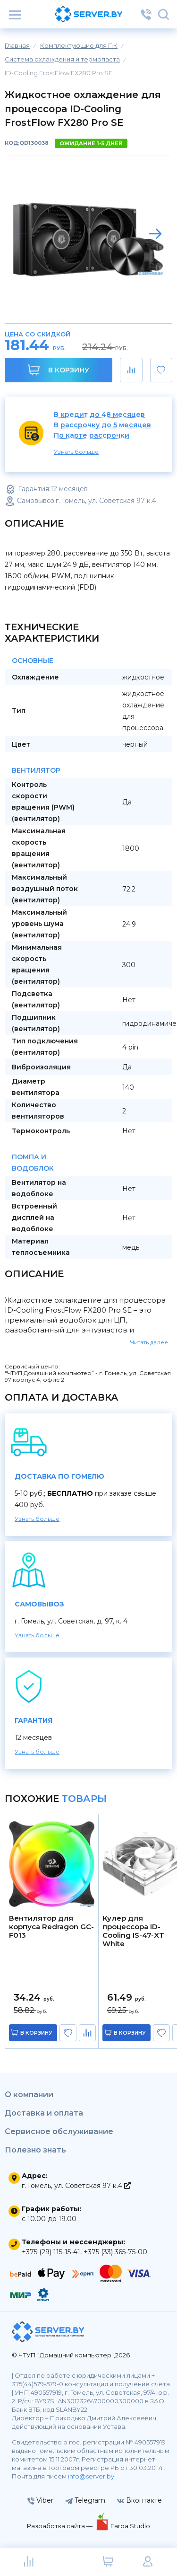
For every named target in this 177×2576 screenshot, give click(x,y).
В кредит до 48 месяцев (99, 415)
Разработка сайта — (60, 2526)
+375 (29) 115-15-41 (51, 2252)
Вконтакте (139, 2500)
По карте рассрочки (91, 436)
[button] (155, 233)
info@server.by (91, 2476)
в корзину (36, 2032)
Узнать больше (76, 451)
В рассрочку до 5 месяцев (102, 425)
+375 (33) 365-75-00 (115, 2252)
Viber (40, 2500)
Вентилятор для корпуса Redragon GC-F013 (51, 1927)
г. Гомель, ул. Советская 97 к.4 (76, 2185)
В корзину (58, 370)
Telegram (85, 2500)
